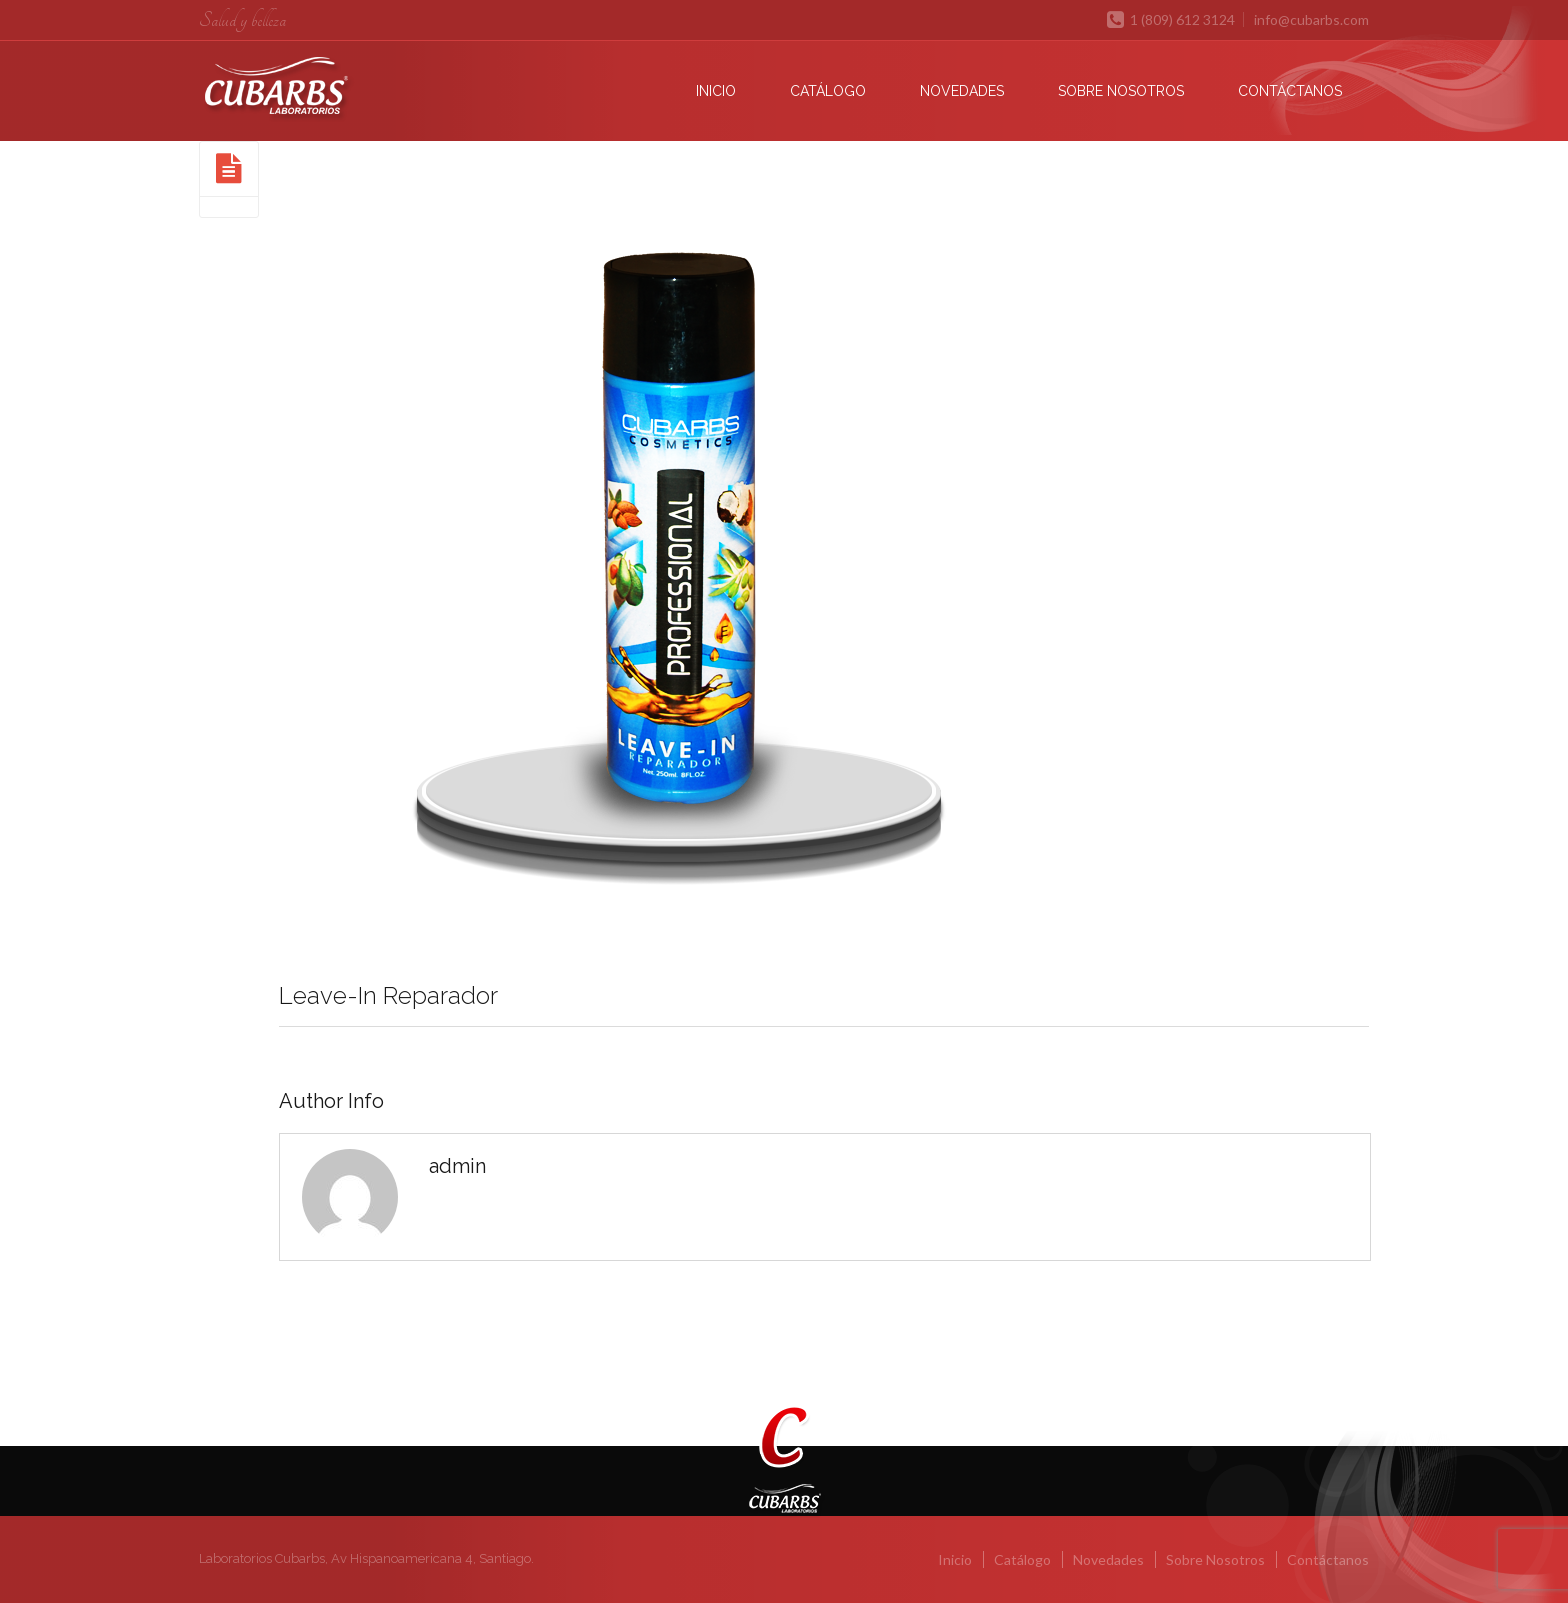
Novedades (962, 91)
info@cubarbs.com (1311, 19)
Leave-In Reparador (388, 995)
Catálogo (828, 91)
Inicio (716, 91)
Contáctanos (1290, 91)
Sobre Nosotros (1121, 91)
